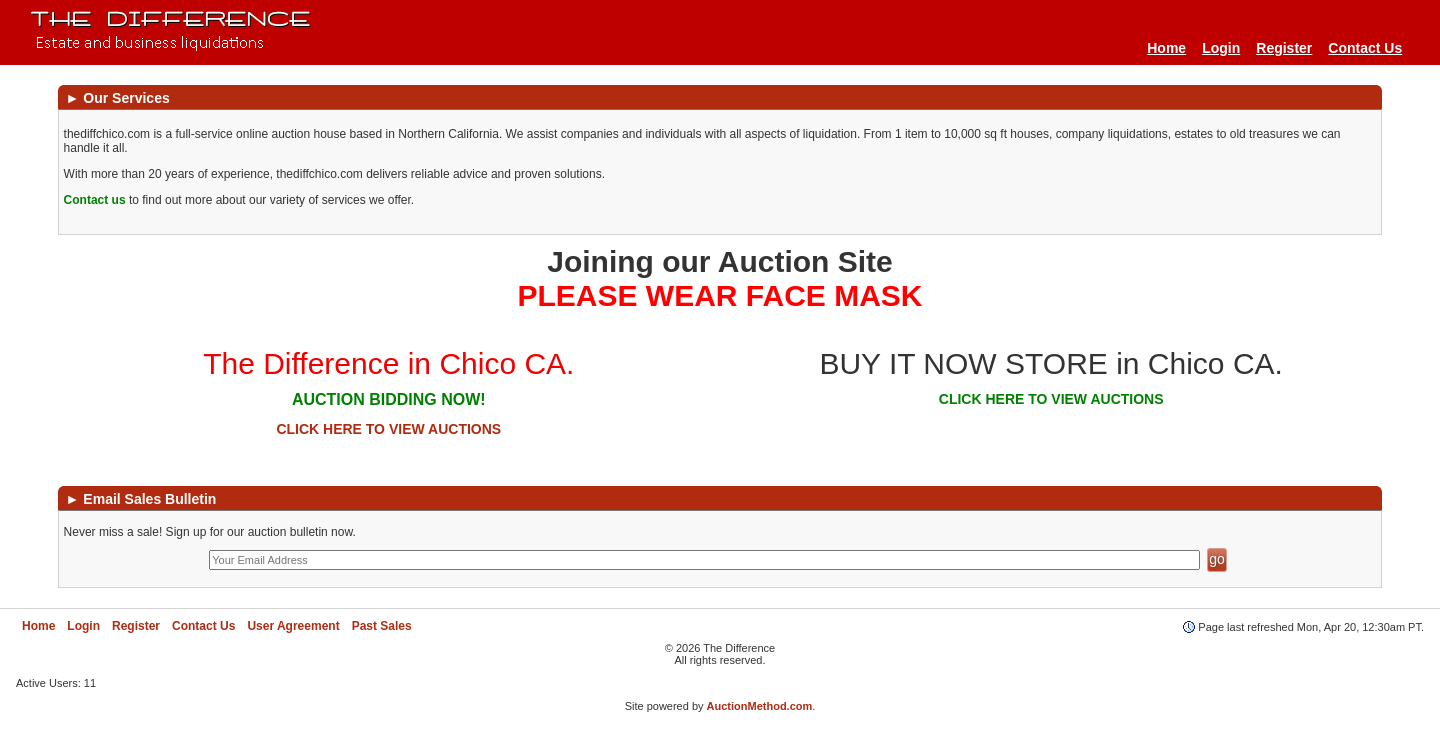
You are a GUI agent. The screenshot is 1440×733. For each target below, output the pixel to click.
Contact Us (1365, 48)
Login (1221, 48)
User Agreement (293, 626)
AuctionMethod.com (760, 706)
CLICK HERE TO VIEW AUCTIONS (388, 429)
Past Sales (382, 626)
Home (1166, 48)
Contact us (95, 200)
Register (1284, 48)
